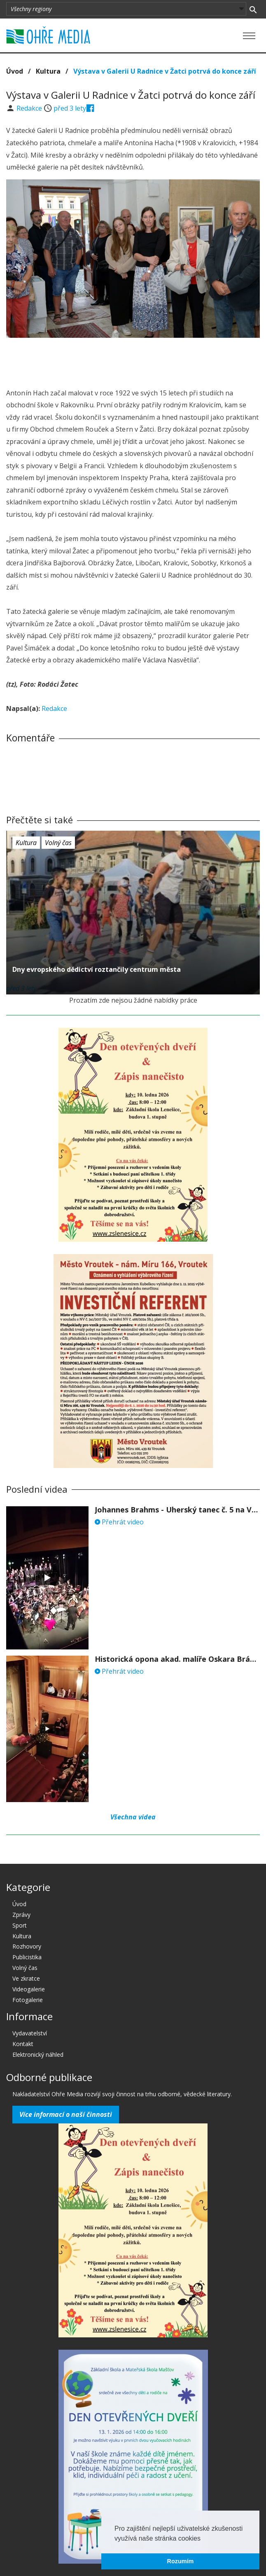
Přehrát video (119, 1521)
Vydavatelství (29, 2033)
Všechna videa (133, 1816)
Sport (19, 1925)
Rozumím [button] (180, 2561)
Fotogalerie (27, 2000)
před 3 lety (70, 108)
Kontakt (22, 2044)
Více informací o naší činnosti (65, 2114)
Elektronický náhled (37, 2054)
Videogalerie (28, 1989)
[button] (203, 2539)
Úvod (14, 71)
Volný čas (58, 842)
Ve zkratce (26, 1978)
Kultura (48, 71)
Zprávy (21, 1915)
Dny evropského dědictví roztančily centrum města (96, 969)
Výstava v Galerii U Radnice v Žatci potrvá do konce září (164, 71)
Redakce (30, 108)
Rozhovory (26, 1946)
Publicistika (27, 1957)
